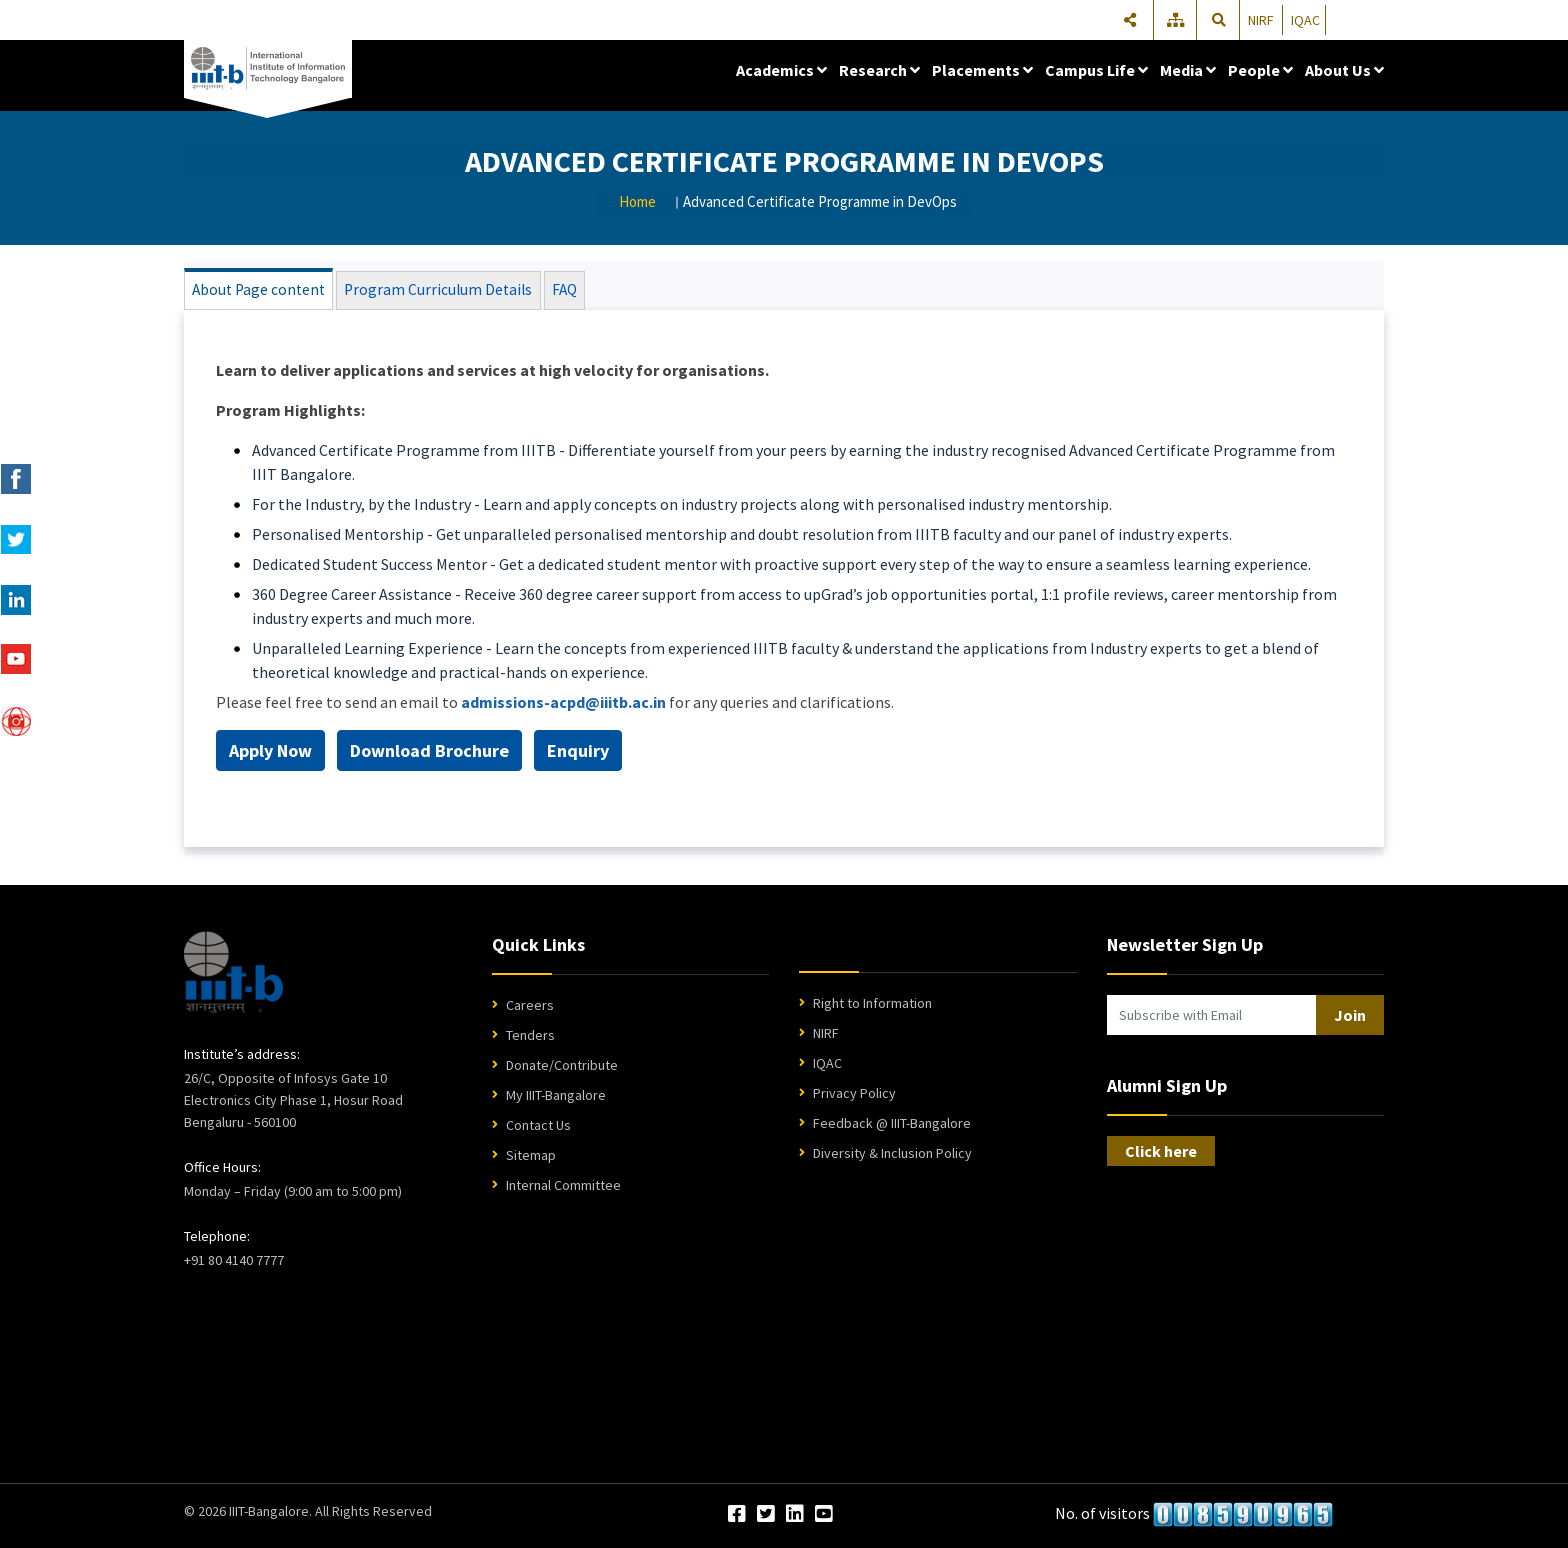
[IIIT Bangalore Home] (233, 975)
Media (1188, 70)
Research (879, 70)
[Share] (1130, 20)
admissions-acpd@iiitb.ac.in (563, 705)
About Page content (256, 291)
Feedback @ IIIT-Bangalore (892, 1126)
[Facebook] (737, 1518)
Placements (982, 70)
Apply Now (270, 753)
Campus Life (1096, 70)
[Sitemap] (1177, 20)
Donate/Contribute (562, 1068)
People (1260, 70)
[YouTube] (824, 1518)
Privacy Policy (854, 1096)
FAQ (543, 291)
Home (637, 201)
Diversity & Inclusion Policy (892, 1156)
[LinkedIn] (795, 1518)
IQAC (1305, 20)
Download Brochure (429, 753)
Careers (530, 1008)
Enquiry (578, 753)
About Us (1344, 70)
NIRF (1261, 20)
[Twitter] (766, 1518)
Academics (781, 70)
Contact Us (538, 1128)
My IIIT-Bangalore (556, 1098)
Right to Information (872, 1006)
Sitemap (531, 1158)
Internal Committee (563, 1188)
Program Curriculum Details (425, 291)
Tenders (530, 1038)
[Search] (1219, 20)
